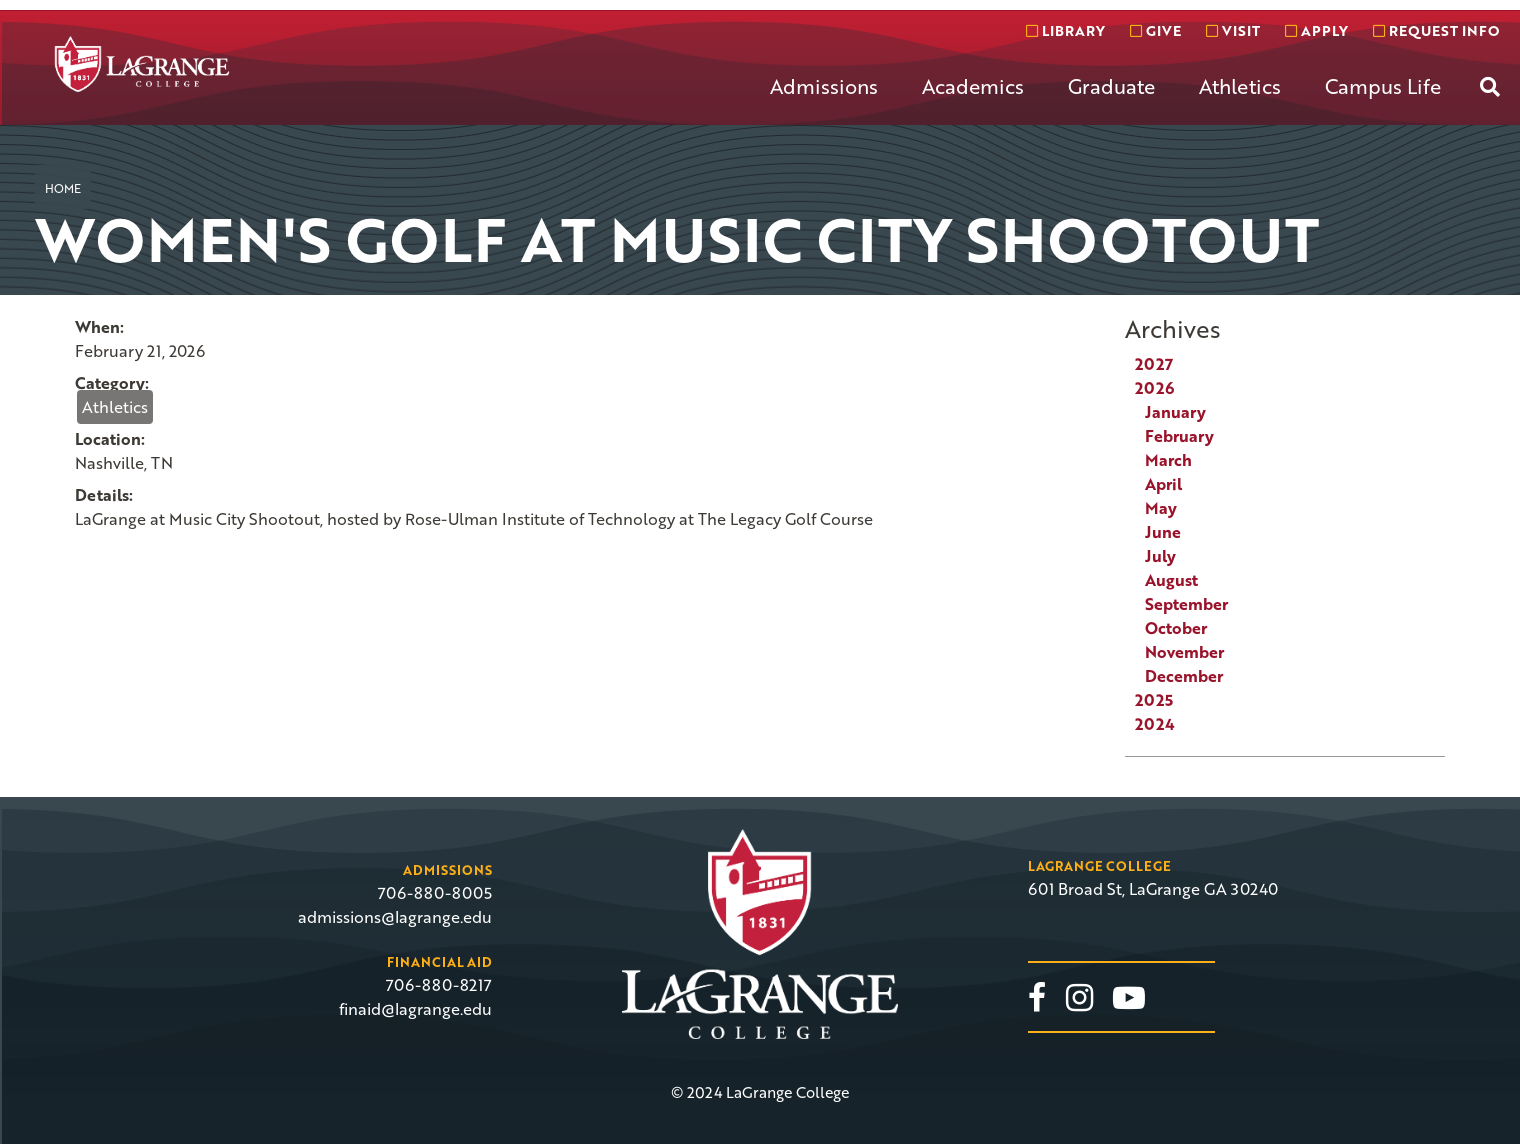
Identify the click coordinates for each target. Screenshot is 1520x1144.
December (1184, 676)
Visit (1233, 30)
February (1179, 436)
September (1186, 604)
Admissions (824, 86)
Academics (973, 86)
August (1171, 580)
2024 (1155, 724)
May (1161, 508)
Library (1065, 30)
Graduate (1111, 86)
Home (63, 188)
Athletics (1240, 86)
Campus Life (1383, 86)
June (1163, 532)
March (1168, 460)
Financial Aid (439, 962)
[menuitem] (824, 102)
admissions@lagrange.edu (395, 917)
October (1176, 628)
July (1160, 556)
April (1163, 484)
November (1184, 652)
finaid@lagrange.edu (415, 1009)
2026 (1154, 388)
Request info (1436, 30)
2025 (1154, 700)
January (1175, 412)
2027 (1154, 364)
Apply (1316, 30)
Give (1155, 30)
